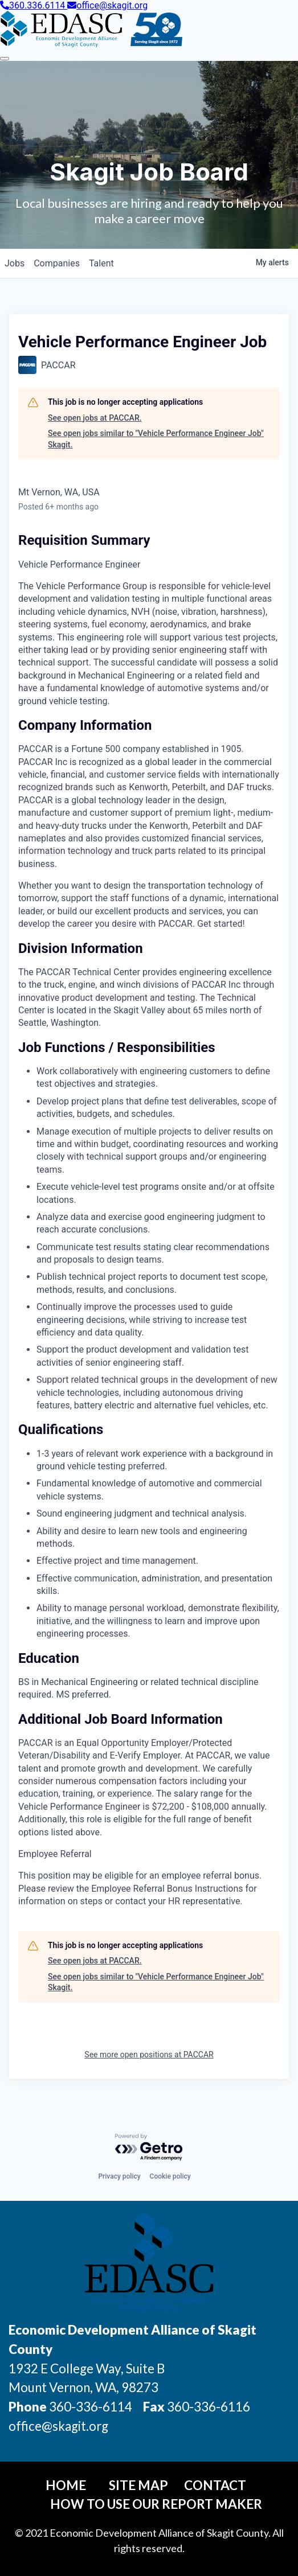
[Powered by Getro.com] (149, 2148)
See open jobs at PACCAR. (95, 417)
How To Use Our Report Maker (156, 2504)
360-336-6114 (90, 2406)
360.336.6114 (33, 5)
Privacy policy (119, 2176)
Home (66, 2485)
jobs (15, 263)
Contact (215, 2485)
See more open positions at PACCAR (148, 2054)
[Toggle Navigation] (4, 58)
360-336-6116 (207, 2406)
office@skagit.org (107, 5)
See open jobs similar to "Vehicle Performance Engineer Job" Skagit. (156, 439)
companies (57, 263)
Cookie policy (170, 2176)
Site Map (138, 2485)
